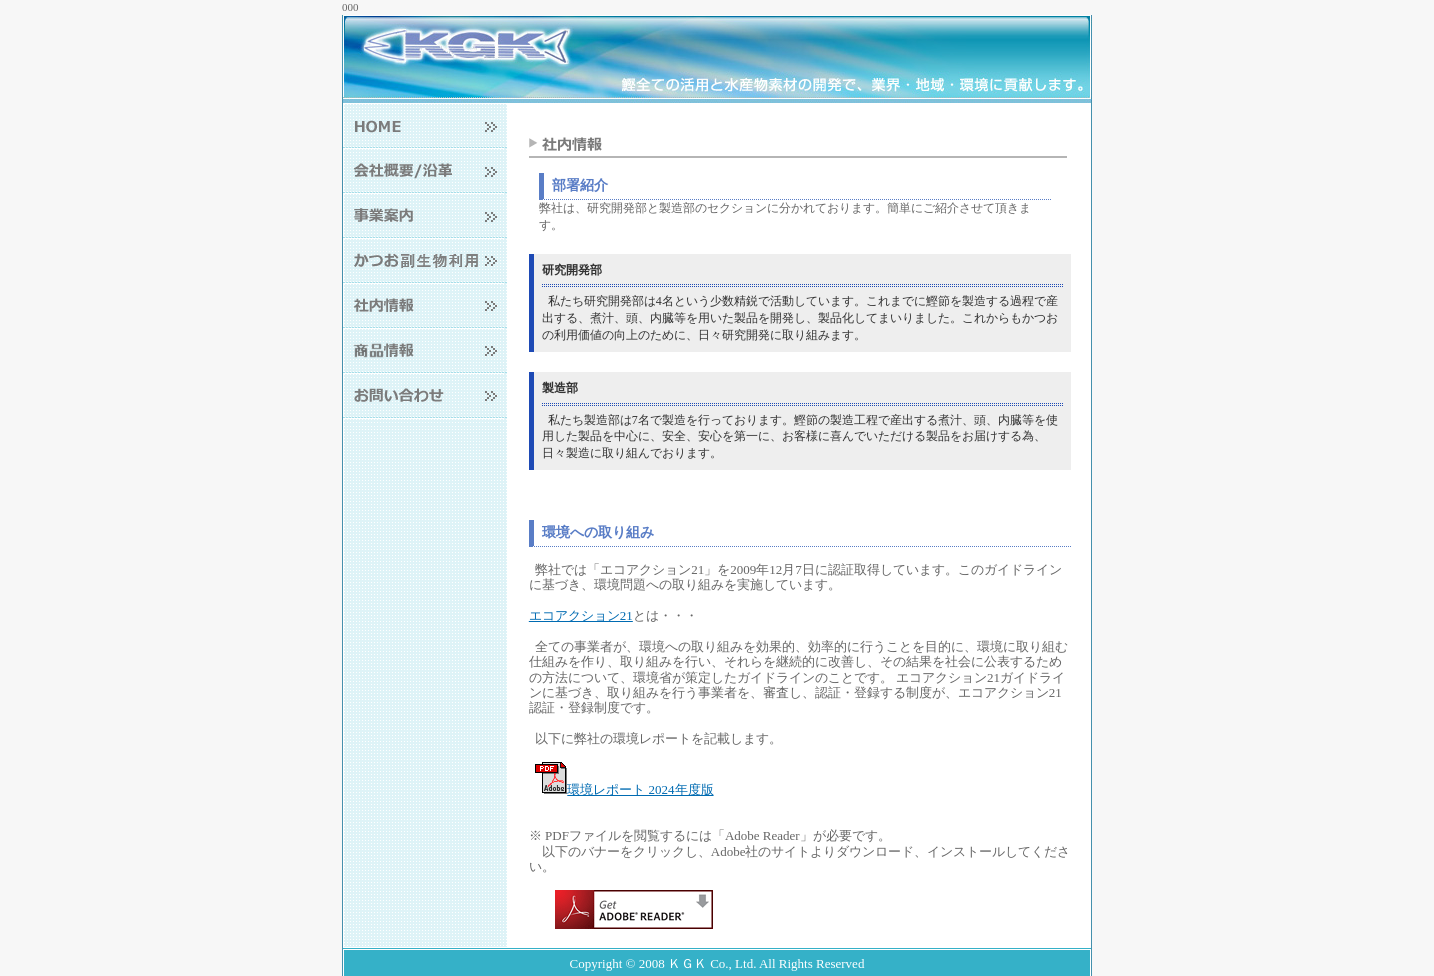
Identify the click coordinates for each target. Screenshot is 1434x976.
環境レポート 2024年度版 (624, 789)
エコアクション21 (581, 615)
